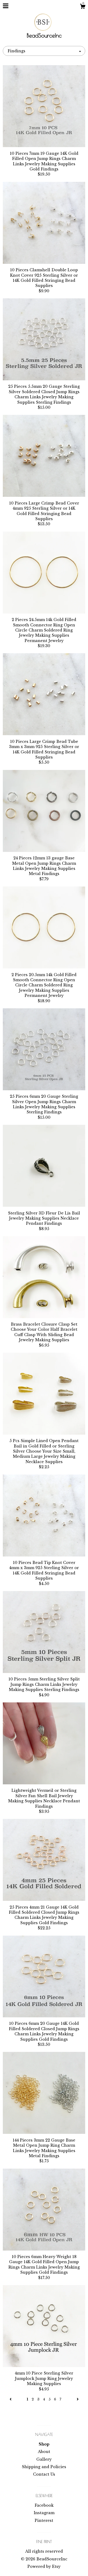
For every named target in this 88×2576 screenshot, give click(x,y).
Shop (44, 2444)
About (44, 2451)
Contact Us (44, 2474)
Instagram (44, 2512)
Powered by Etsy (44, 2566)
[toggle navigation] (5, 6)
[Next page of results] (77, 2399)
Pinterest (44, 2520)
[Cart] (82, 7)
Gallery (44, 2459)
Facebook (44, 2505)
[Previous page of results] (11, 2399)
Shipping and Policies (44, 2466)
